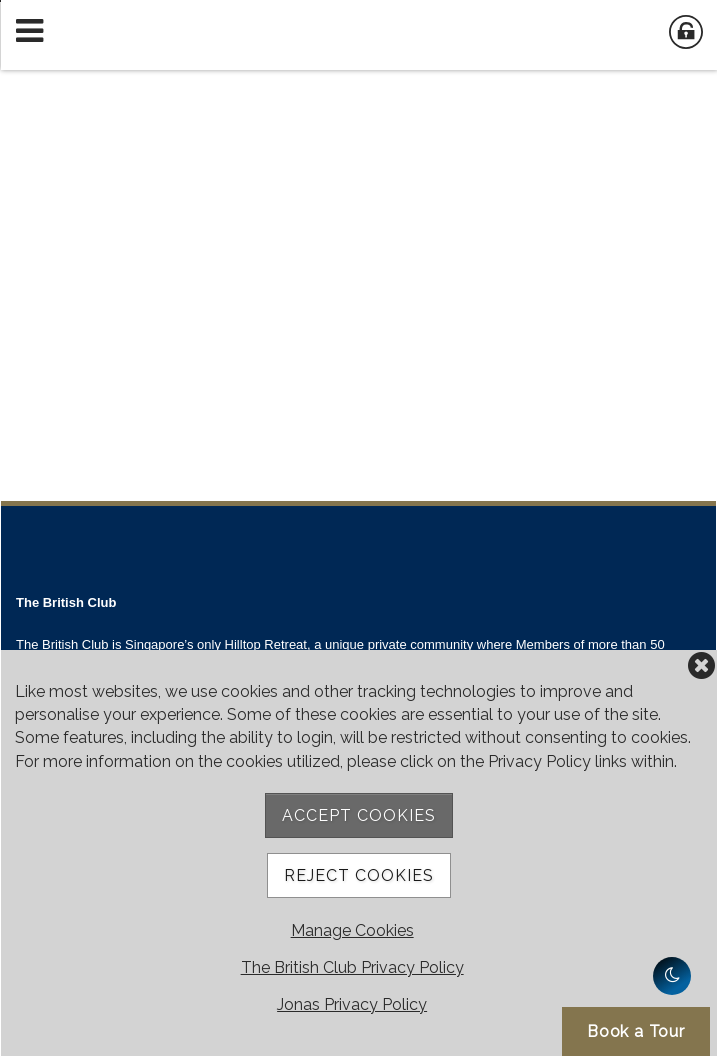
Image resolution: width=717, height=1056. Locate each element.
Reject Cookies (359, 875)
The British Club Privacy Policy (352, 967)
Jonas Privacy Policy (352, 1004)
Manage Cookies (352, 930)
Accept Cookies (359, 815)
